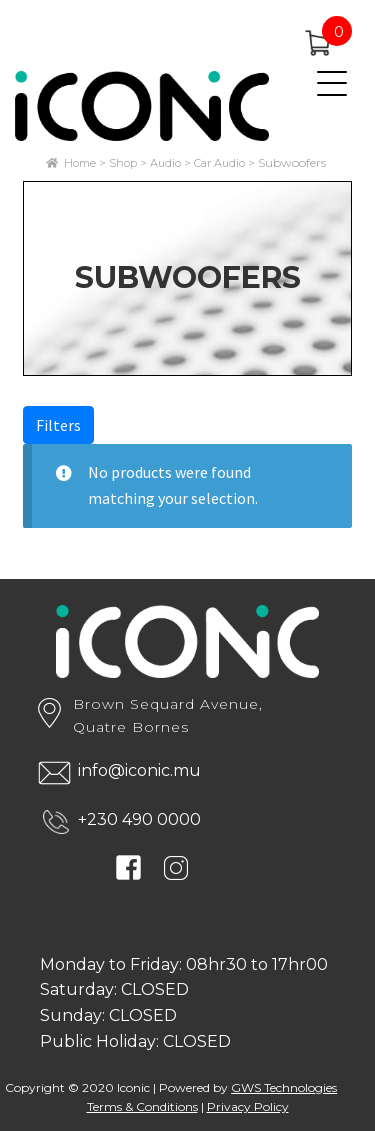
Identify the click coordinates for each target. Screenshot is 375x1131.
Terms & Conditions (142, 1106)
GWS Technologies (284, 1087)
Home (80, 163)
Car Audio (219, 163)
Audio (165, 163)
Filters (58, 425)
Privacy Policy (248, 1106)
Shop (123, 163)
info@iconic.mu (139, 770)
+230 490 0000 (139, 819)
